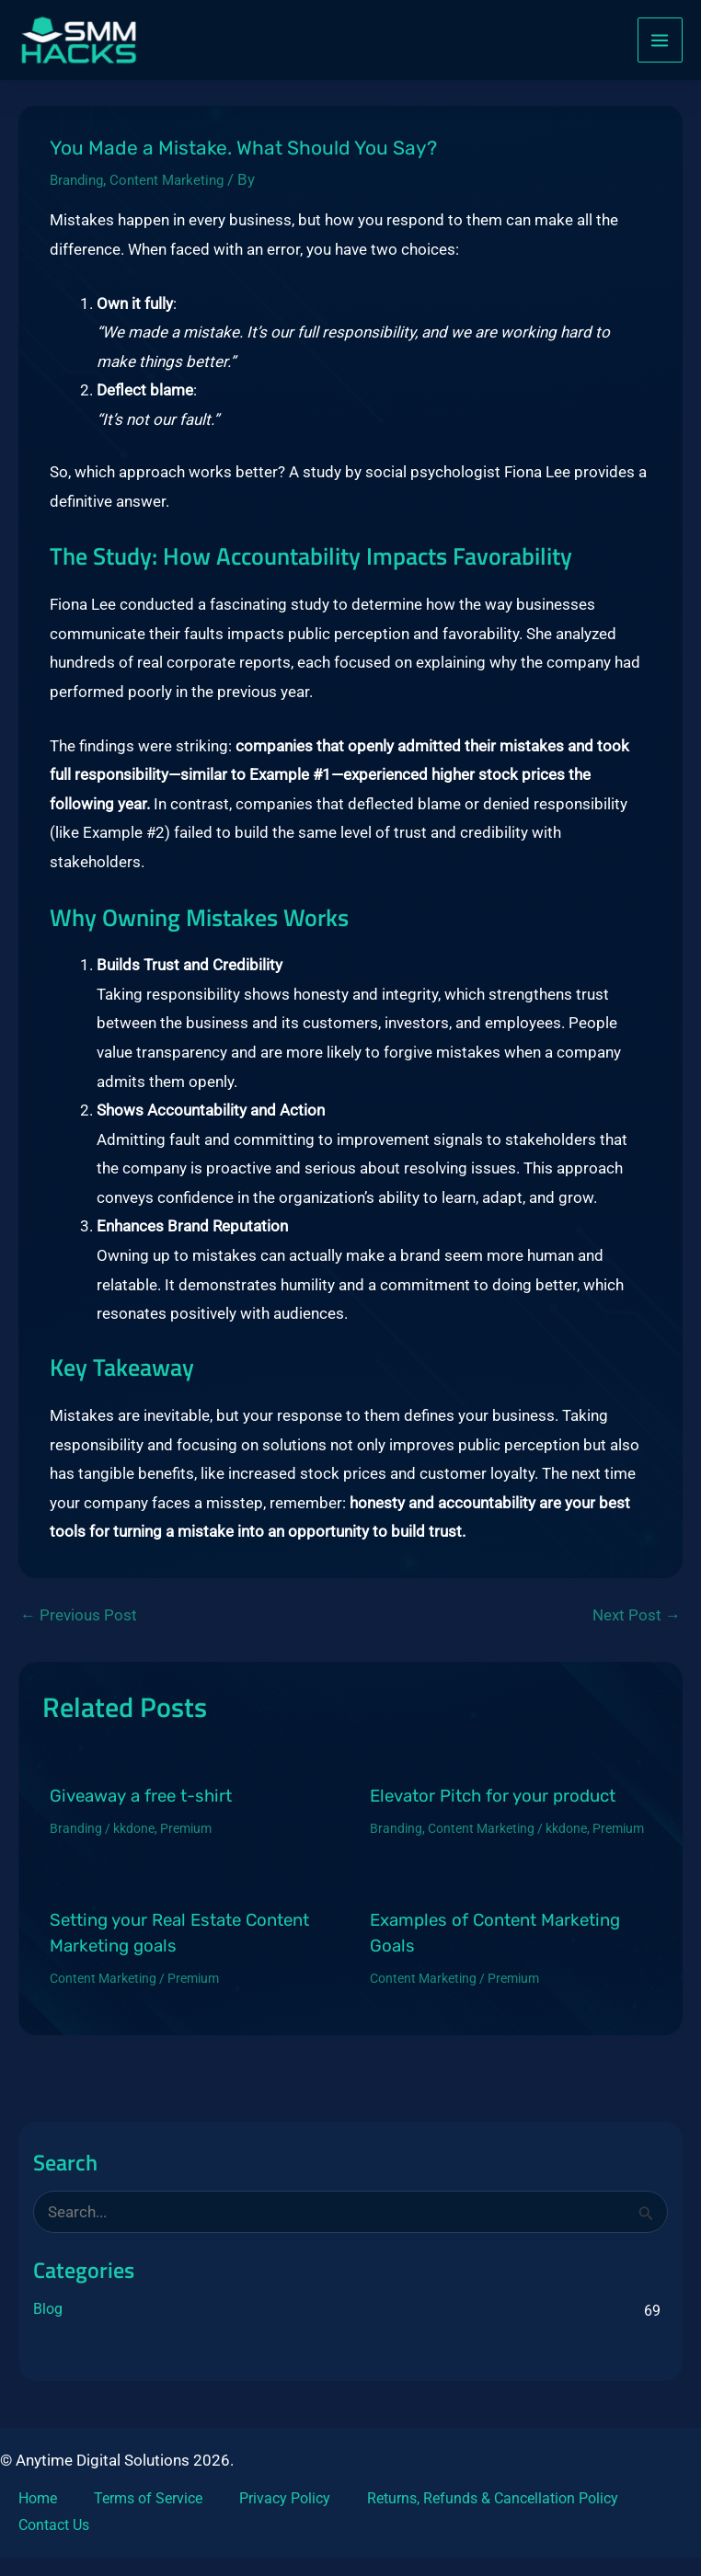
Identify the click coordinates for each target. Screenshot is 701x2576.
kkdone (134, 1836)
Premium (186, 1836)
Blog (48, 2317)
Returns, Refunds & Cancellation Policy (492, 2498)
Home (37, 2498)
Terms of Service (148, 2498)
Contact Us (53, 2525)
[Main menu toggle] (661, 44)
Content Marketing (183, 187)
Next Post (636, 1623)
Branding (81, 187)
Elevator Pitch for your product (492, 1804)
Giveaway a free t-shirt (141, 1804)
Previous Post (78, 1623)
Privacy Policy (284, 2498)
